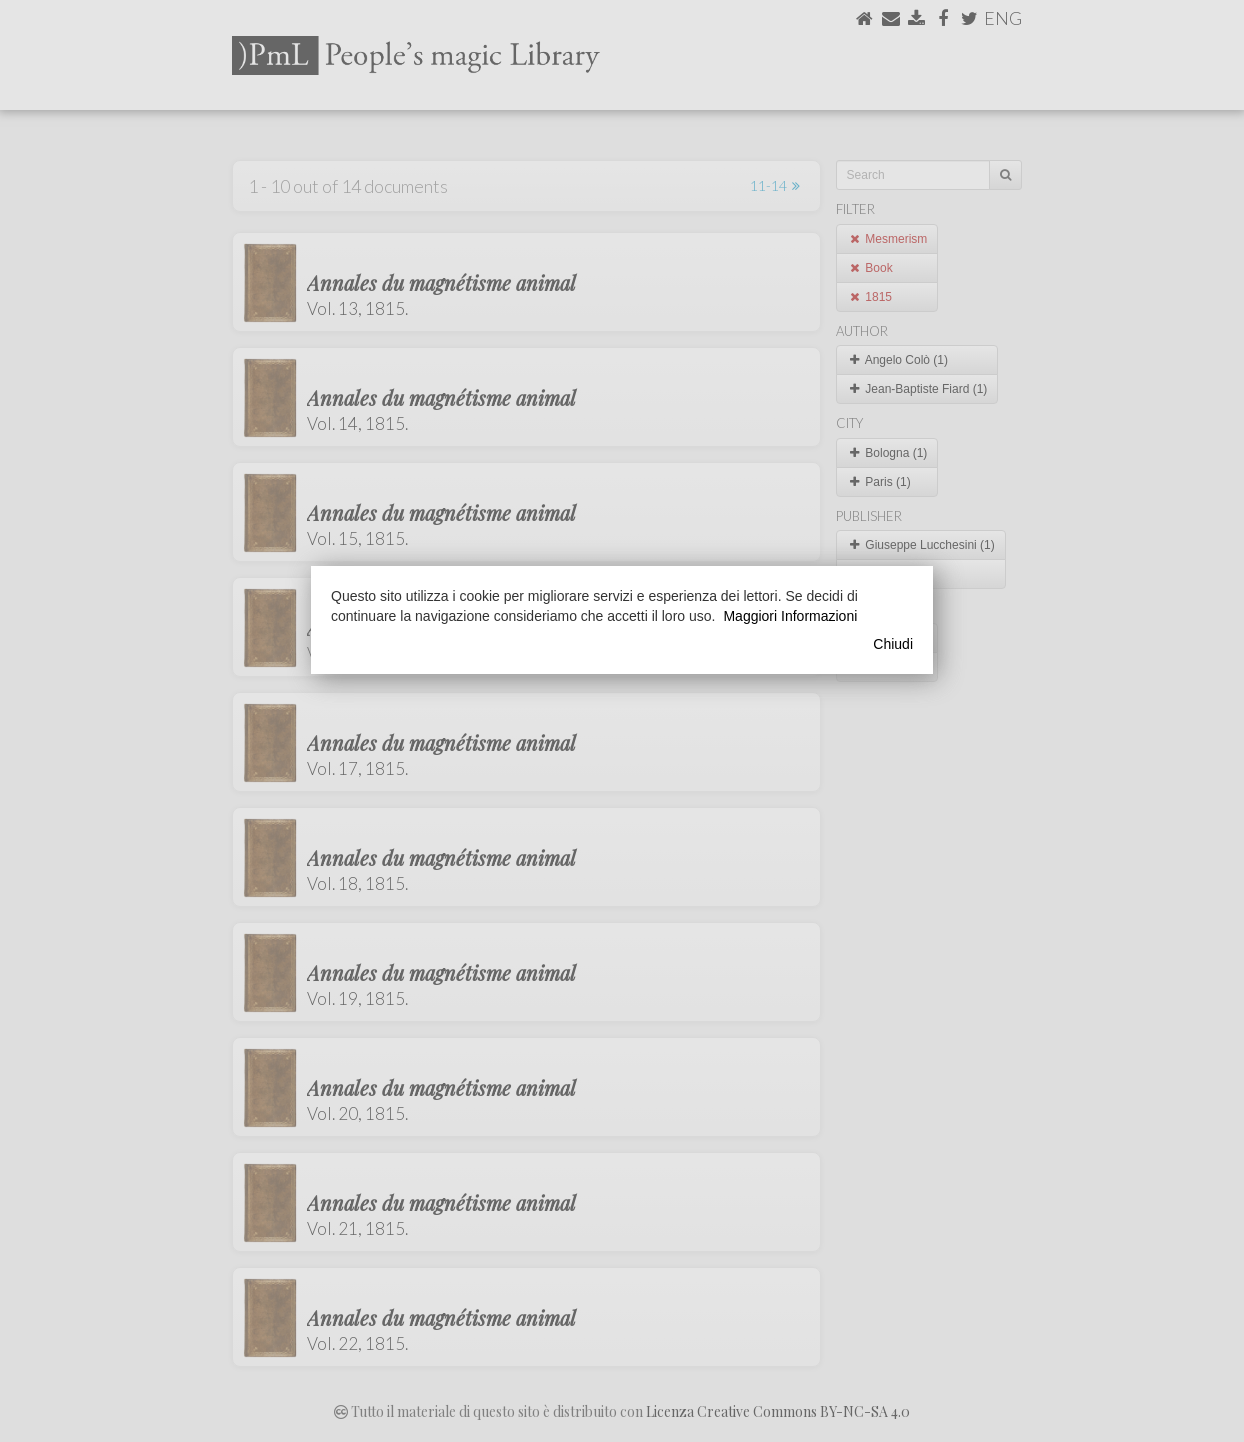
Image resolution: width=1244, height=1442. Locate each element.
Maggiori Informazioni (790, 616)
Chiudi (893, 644)
